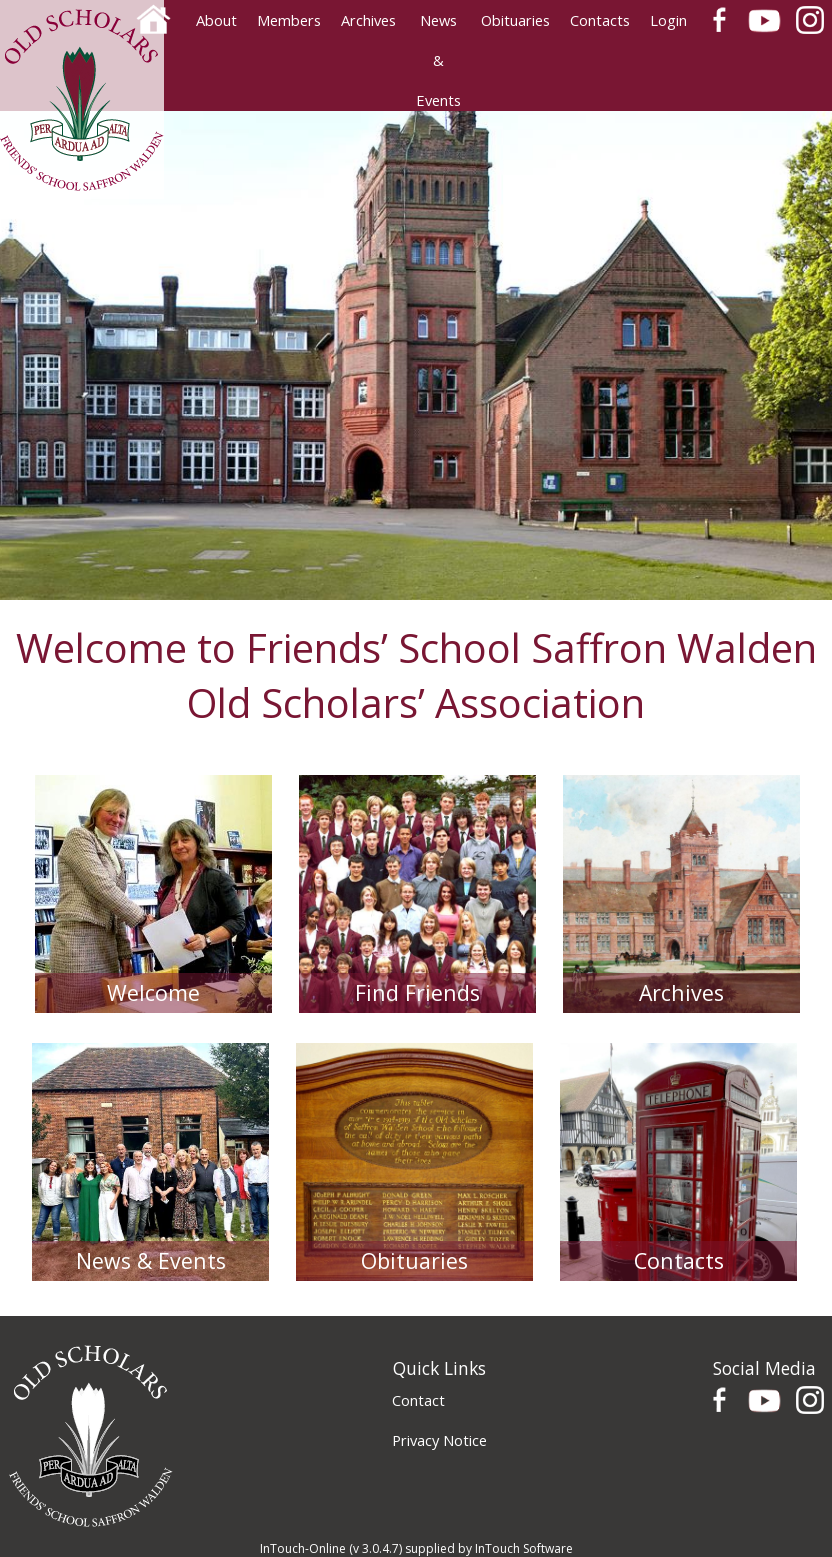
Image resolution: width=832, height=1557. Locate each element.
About (216, 20)
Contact (418, 1400)
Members (289, 20)
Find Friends (417, 992)
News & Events (438, 25)
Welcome (153, 992)
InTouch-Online (303, 1548)
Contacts (600, 20)
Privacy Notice (439, 1440)
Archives (368, 20)
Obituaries (515, 20)
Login (668, 20)
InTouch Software (524, 1548)
